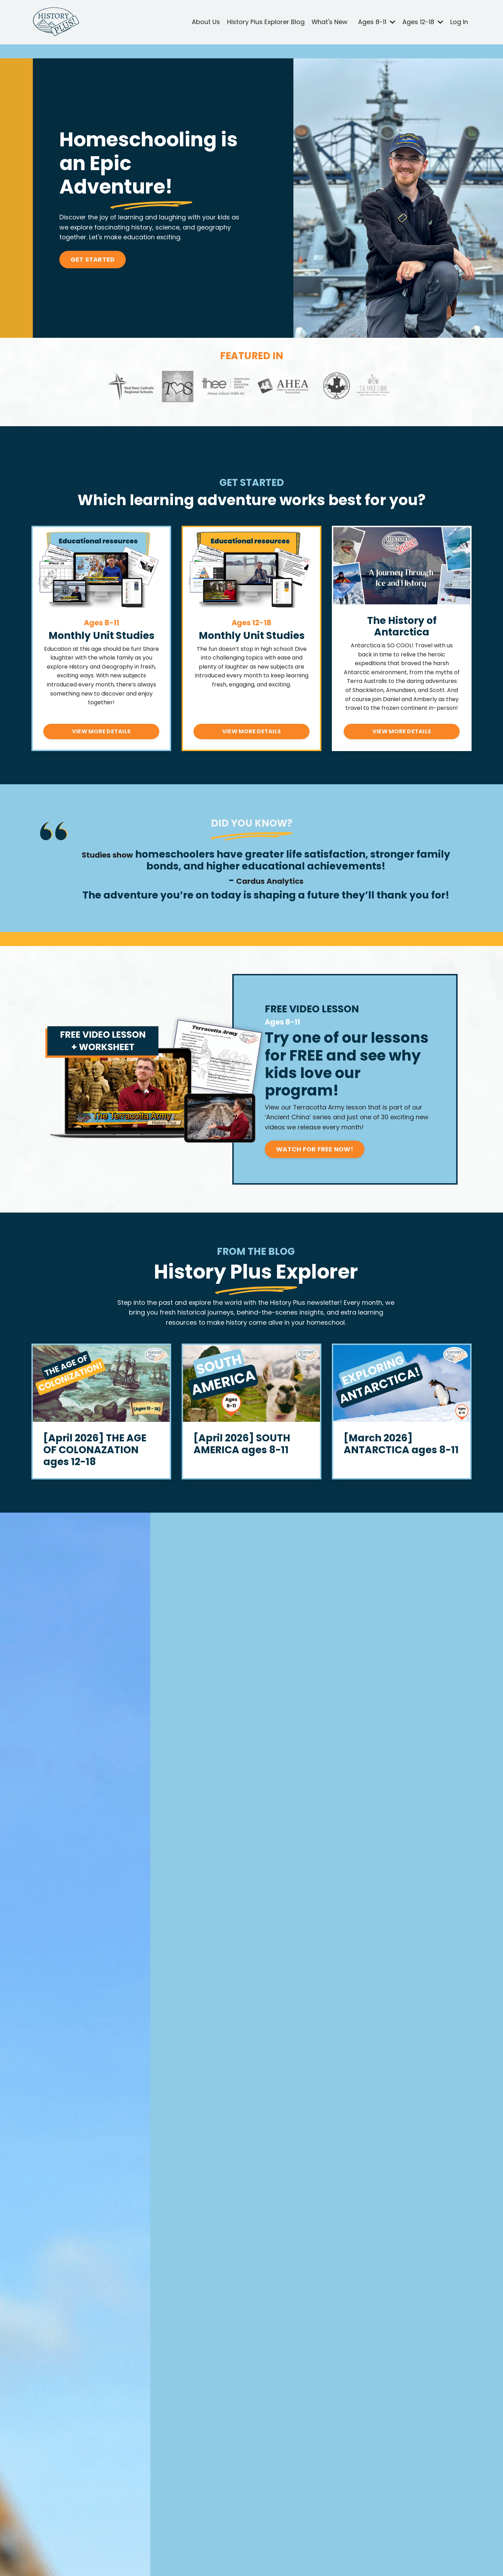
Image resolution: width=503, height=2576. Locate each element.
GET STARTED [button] (94, 259)
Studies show (108, 854)
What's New (329, 21)
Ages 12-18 (422, 21)
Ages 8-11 (376, 21)
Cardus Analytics (270, 881)
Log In (459, 21)
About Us (205, 21)
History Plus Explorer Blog (265, 21)
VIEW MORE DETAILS (101, 731)
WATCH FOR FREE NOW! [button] (318, 1149)
